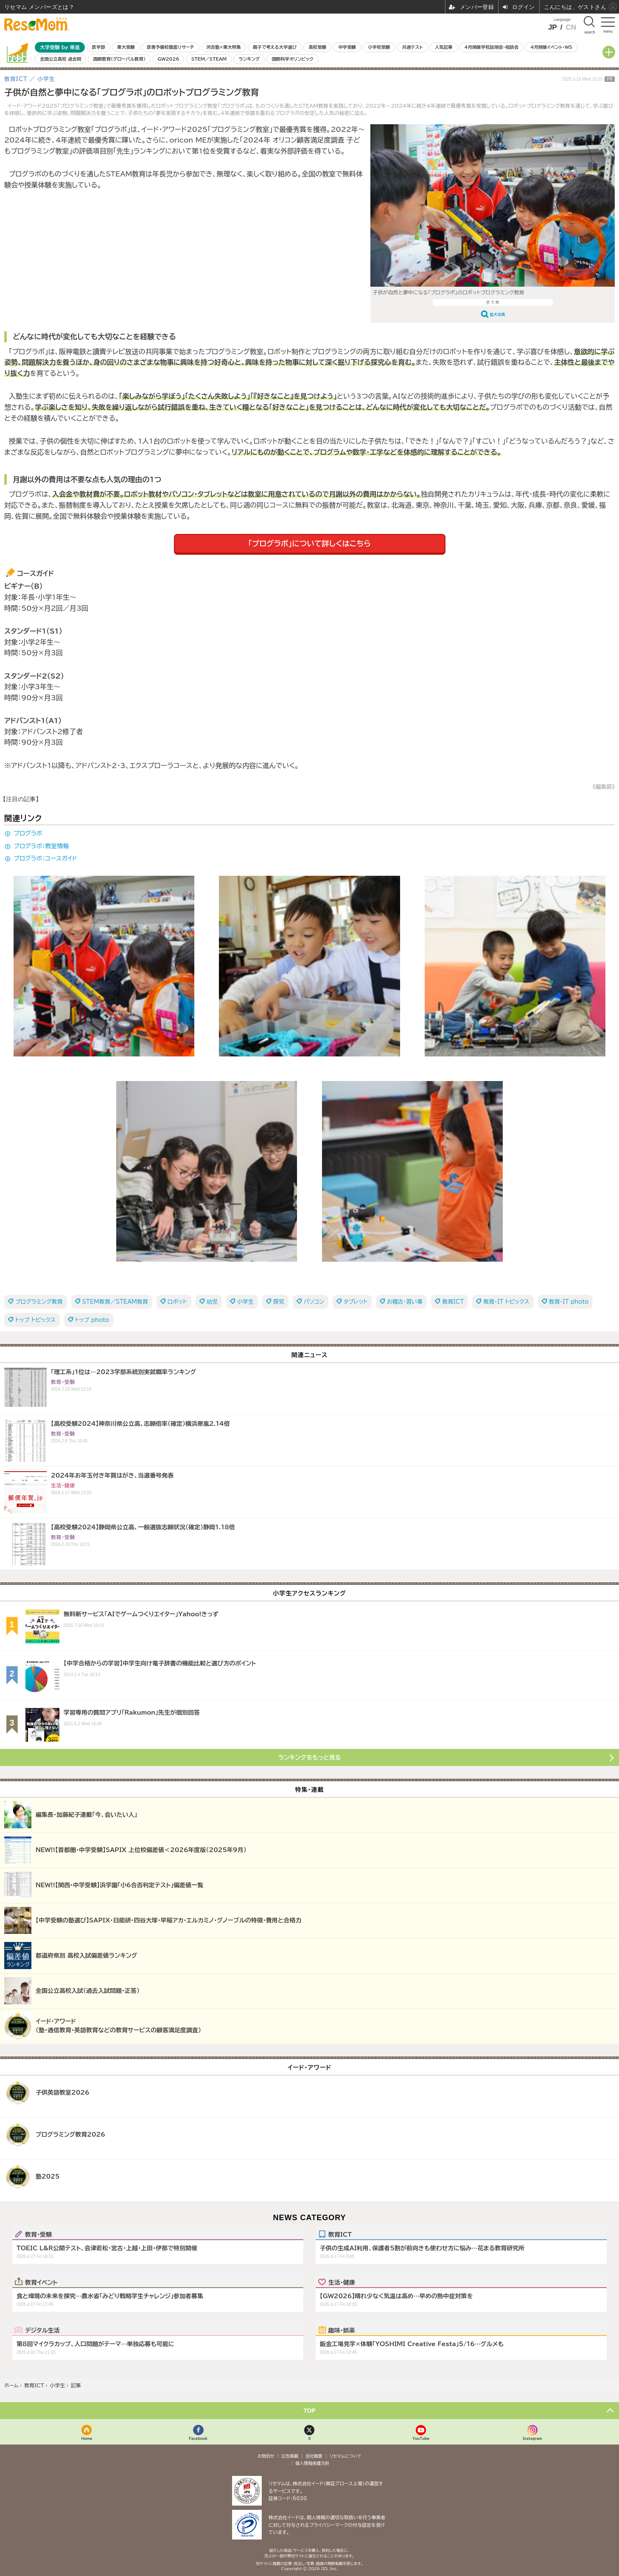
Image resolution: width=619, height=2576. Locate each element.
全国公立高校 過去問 (60, 59)
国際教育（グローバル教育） (119, 59)
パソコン (314, 1302)
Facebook (198, 2438)
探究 (278, 1302)
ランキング (249, 59)
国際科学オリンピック (292, 59)
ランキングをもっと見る (309, 1757)
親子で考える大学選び (275, 47)
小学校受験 (379, 47)
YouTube (420, 2438)
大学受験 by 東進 (60, 47)
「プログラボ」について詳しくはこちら (309, 543)
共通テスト (412, 47)
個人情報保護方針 (312, 2463)
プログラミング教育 (39, 1302)
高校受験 (317, 47)
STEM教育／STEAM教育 (115, 1302)
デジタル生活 (42, 2330)
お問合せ (266, 2456)
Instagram (532, 2438)
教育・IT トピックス (506, 1302)
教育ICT (453, 1302)
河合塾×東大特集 (223, 47)
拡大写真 (497, 314)
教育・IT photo (569, 1302)
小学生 (245, 1302)
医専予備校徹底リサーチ (170, 47)
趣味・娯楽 (341, 2330)
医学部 (98, 47)
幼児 (212, 1302)
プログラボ (28, 833)
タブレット (355, 1302)
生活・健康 (341, 2282)
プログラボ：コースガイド (45, 858)
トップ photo (92, 1320)
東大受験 (126, 47)
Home (86, 2438)
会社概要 (313, 2456)
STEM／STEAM (209, 59)
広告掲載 (289, 2456)
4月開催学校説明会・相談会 (491, 47)
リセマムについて (345, 2456)
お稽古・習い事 (405, 1302)
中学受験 (347, 47)
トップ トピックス (35, 1320)
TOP (309, 2410)
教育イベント (41, 2282)
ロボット (177, 1302)
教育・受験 (38, 2234)
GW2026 (168, 59)
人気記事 (444, 47)
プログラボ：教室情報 (41, 846)
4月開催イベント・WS (551, 47)
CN (571, 27)
